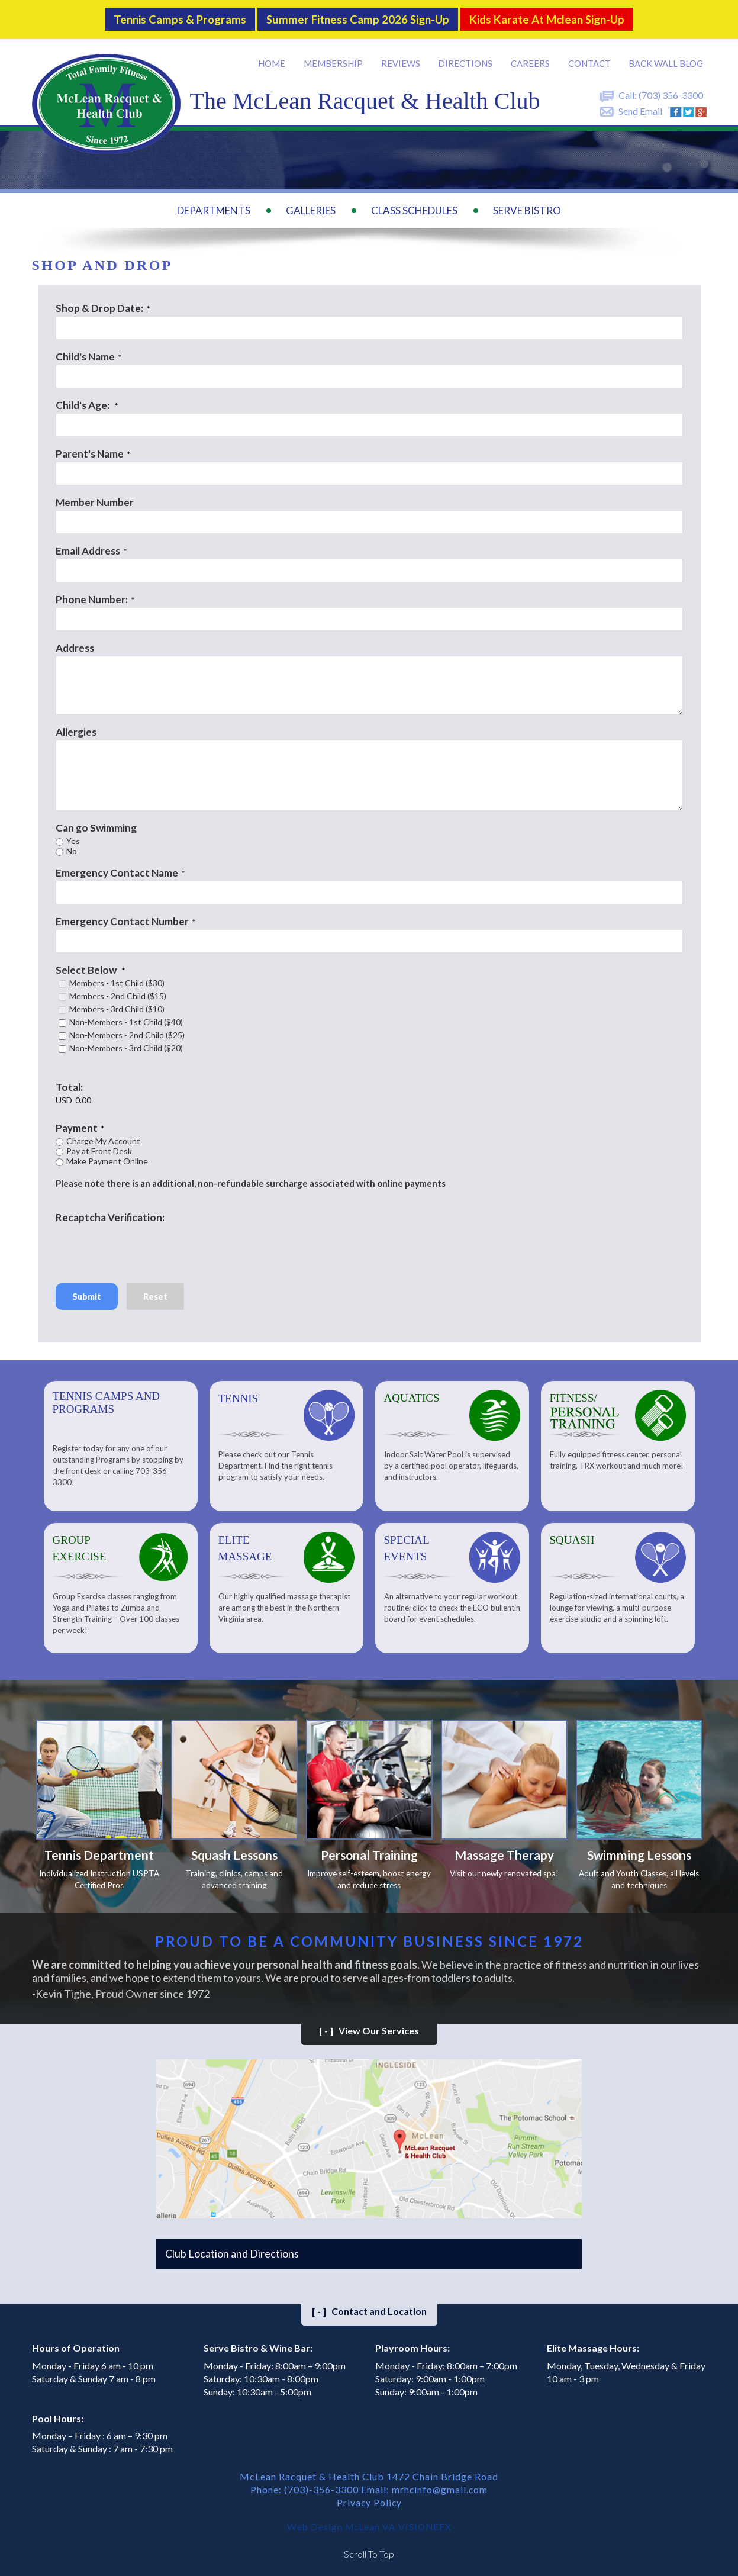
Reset (155, 1292)
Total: (69, 1083)
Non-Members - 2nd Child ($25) (127, 1031)
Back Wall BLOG (666, 59)
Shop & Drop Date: (99, 304)
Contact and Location (369, 2309)
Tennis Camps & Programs (169, 17)
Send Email (640, 107)
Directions (467, 59)
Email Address (88, 546)
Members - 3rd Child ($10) (117, 1005)
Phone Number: (92, 595)
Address (75, 643)
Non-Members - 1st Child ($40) (126, 1018)
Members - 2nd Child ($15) (117, 992)
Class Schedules (414, 207)
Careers (531, 59)
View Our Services (369, 2028)
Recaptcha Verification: (110, 1213)
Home (274, 59)
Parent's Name (90, 449)
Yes (73, 837)
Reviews (402, 59)
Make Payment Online (107, 1157)
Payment (77, 1124)
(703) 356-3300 (671, 91)
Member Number (95, 498)
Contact (590, 59)
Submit (86, 1292)
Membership (335, 59)
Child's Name (85, 352)
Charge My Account (103, 1137)
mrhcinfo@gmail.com (440, 2487)
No (71, 847)
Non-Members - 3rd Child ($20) (126, 1044)
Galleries (311, 207)
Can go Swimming (96, 823)
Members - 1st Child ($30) (117, 979)
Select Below (87, 965)
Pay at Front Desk (99, 1147)
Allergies (76, 728)
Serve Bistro (527, 207)
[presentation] (146, 1244)
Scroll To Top (369, 2552)
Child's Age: (83, 401)
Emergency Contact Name (117, 868)
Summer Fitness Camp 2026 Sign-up (356, 17)
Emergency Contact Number (122, 917)
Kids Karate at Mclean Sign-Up (556, 17)
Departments (213, 207)
